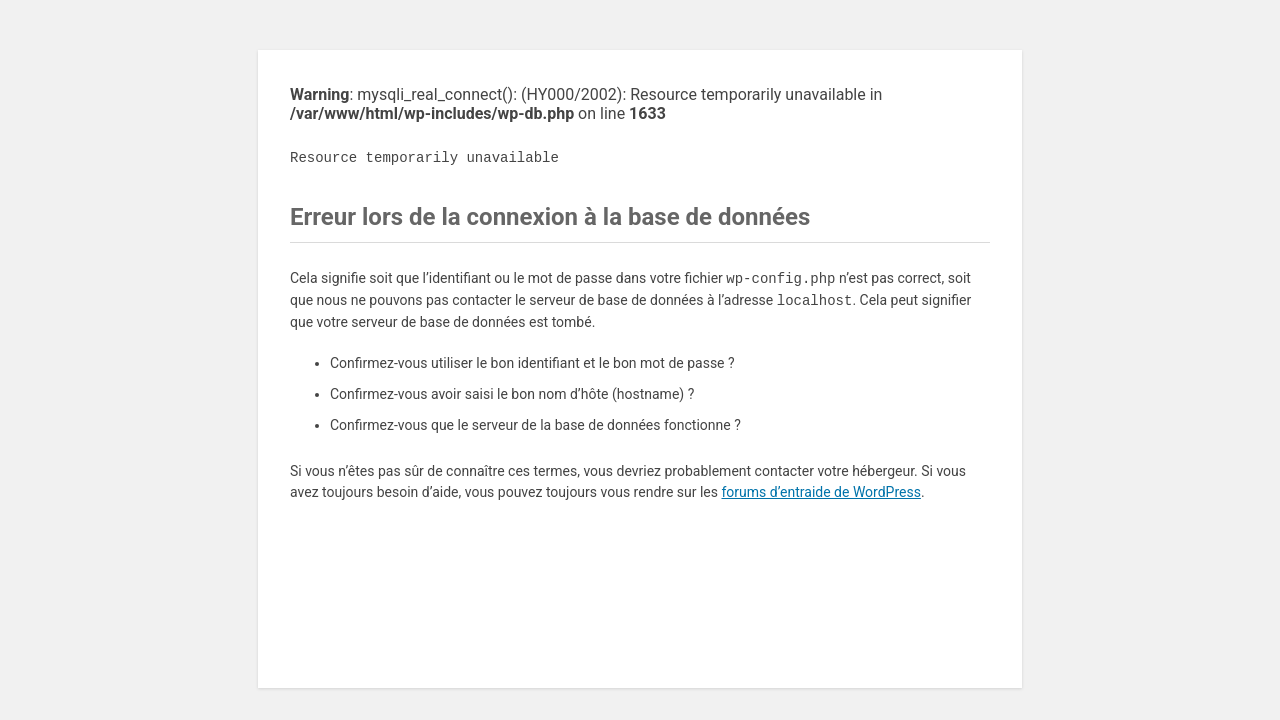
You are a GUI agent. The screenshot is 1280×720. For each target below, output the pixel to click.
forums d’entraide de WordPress (820, 492)
